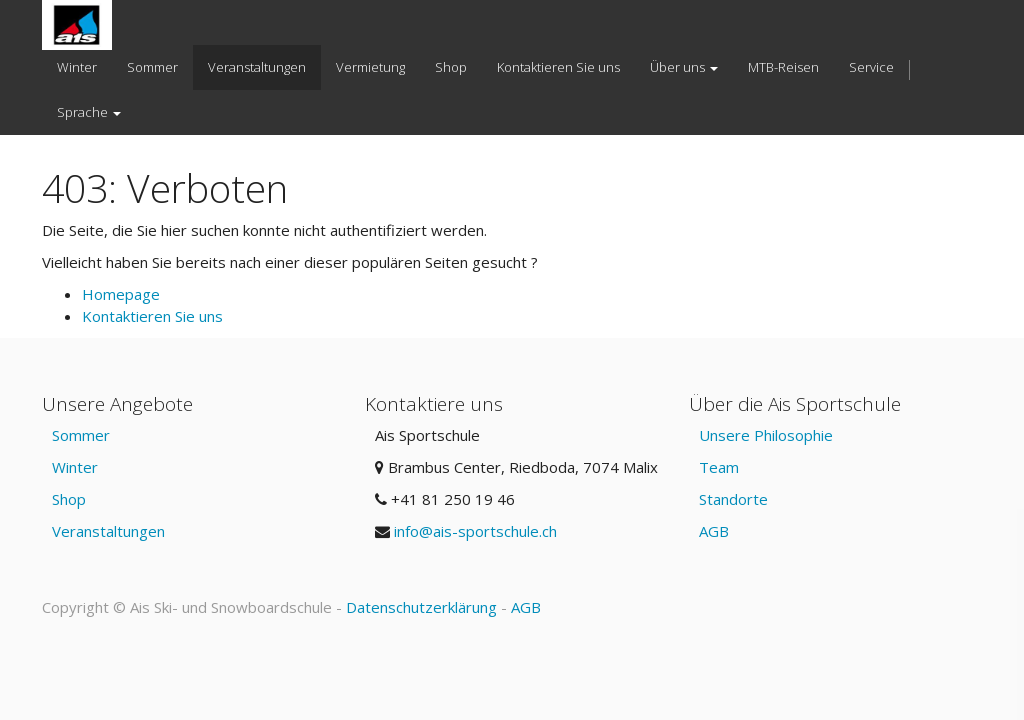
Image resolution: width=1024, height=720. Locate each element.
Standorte (733, 499)
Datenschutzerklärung (421, 607)
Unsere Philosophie (766, 435)
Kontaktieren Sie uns (152, 316)
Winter (75, 467)
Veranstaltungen (108, 531)
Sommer (81, 435)
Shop (69, 499)
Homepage (121, 294)
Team (719, 467)
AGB (714, 531)
